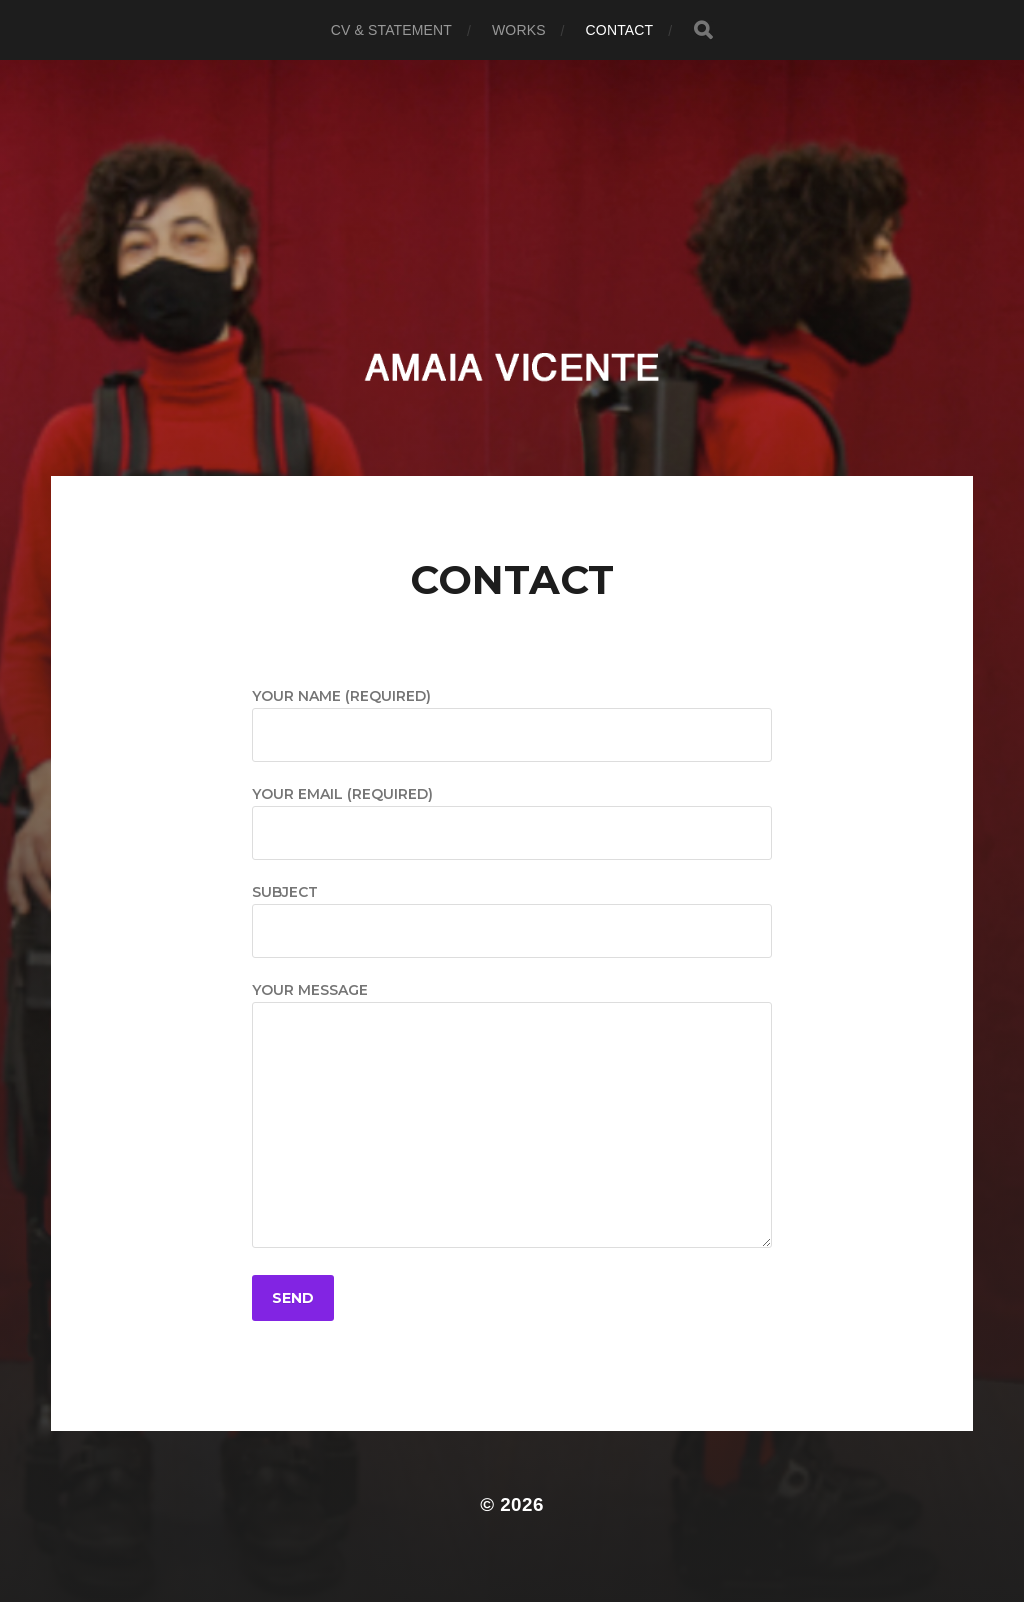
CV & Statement (391, 30)
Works (519, 30)
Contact (620, 30)
